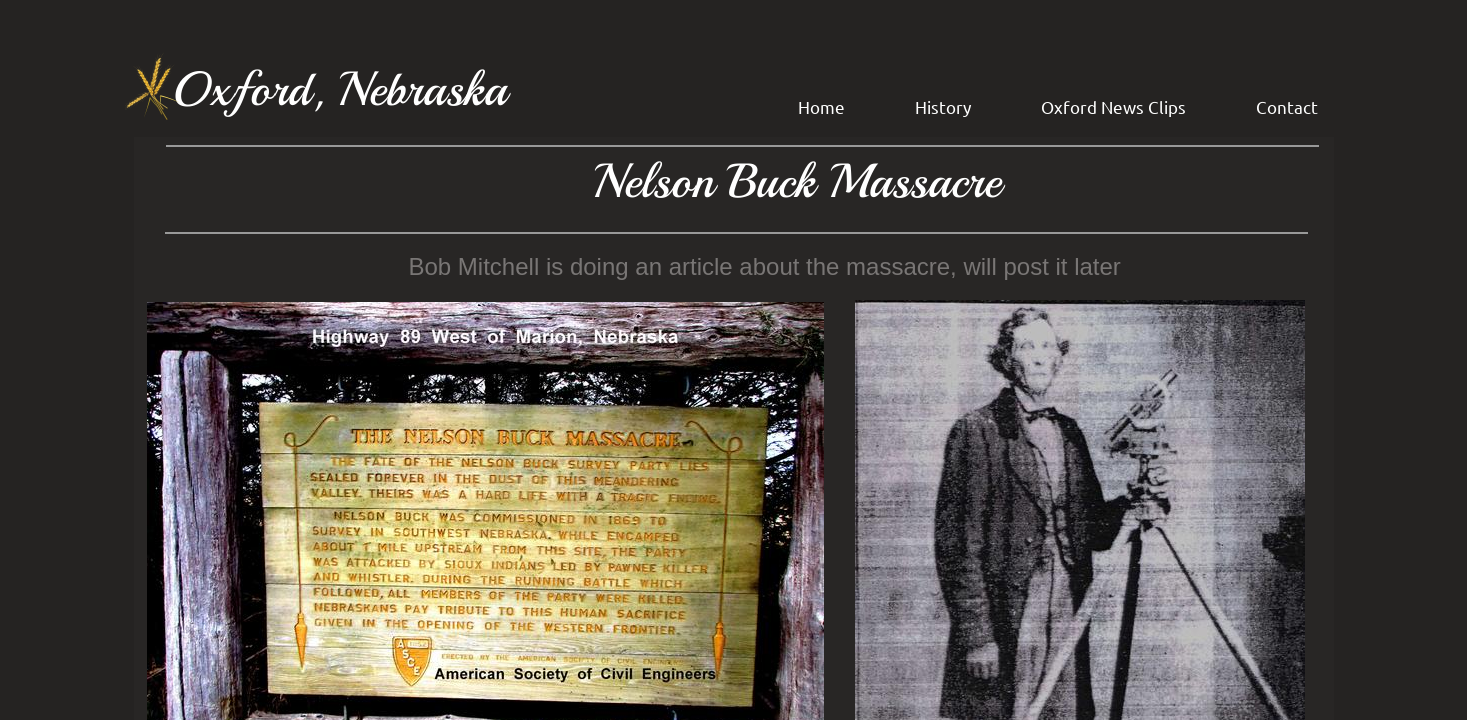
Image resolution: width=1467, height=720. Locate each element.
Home (821, 106)
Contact (1287, 106)
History (943, 106)
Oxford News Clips (1113, 106)
